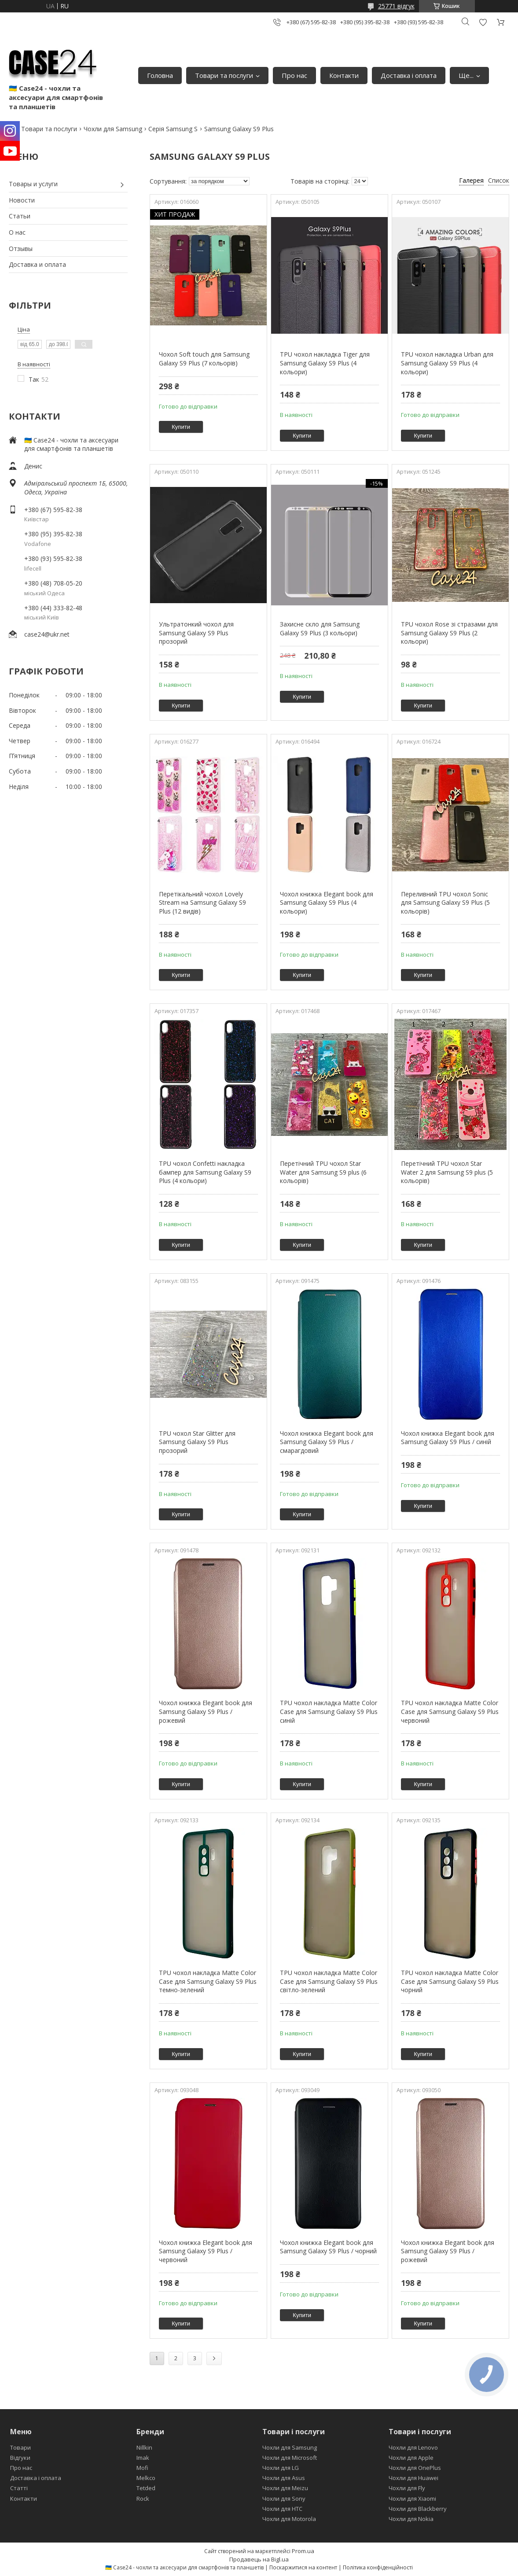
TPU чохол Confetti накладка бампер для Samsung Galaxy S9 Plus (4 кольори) (205, 1172)
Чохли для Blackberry (418, 2509)
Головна (160, 75)
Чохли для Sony (283, 2498)
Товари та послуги (224, 75)
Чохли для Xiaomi (412, 2498)
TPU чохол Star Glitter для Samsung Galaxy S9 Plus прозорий (197, 1442)
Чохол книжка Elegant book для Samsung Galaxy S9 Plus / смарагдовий (326, 1442)
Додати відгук (483, 22)
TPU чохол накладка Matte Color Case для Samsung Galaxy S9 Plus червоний (450, 1711)
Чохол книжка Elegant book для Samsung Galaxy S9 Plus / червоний (205, 2251)
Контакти (344, 75)
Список (498, 180)
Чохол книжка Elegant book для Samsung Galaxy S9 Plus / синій (447, 1437)
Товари (20, 2447)
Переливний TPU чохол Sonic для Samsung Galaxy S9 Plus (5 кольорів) (445, 902)
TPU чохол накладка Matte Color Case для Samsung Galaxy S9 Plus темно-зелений (208, 1981)
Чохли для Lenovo (413, 2447)
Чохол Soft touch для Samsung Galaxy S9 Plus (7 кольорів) (204, 358)
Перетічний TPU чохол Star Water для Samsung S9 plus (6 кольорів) (323, 1172)
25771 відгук (396, 6)
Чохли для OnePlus (415, 2468)
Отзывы (21, 248)
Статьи (19, 216)
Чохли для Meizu (285, 2488)
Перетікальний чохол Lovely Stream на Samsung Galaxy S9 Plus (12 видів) (202, 902)
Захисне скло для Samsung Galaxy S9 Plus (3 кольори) (320, 628)
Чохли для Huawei (413, 2478)
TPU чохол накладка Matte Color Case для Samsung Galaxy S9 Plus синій (329, 1711)
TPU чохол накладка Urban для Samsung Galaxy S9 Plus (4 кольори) (447, 363)
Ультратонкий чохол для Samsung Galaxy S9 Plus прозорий (196, 632)
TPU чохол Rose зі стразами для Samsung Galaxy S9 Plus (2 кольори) (449, 632)
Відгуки (20, 2458)
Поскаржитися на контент (303, 2567)
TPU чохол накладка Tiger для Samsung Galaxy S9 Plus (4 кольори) (325, 363)
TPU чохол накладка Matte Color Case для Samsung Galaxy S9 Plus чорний (450, 1981)
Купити (181, 427)
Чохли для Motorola (289, 2519)
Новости (22, 200)
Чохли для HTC (282, 2509)
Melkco (145, 2478)
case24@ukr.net (47, 634)
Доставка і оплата (409, 75)
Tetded (145, 2488)
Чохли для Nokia (411, 2519)
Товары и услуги (33, 184)
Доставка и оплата (37, 264)
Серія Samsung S (173, 129)
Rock (142, 2498)
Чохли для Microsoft (289, 2458)
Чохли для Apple (411, 2458)
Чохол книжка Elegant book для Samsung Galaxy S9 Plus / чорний (328, 2246)
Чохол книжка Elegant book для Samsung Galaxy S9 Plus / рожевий (205, 1711)
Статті (19, 2488)
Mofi (142, 2468)
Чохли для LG (280, 2468)
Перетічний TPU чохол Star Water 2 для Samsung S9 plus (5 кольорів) (447, 1172)
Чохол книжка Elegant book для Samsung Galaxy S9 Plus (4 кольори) (326, 902)
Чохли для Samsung (113, 129)
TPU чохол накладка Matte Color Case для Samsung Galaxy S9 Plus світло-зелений (329, 1981)
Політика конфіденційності (378, 2567)
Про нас (294, 75)
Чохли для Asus (283, 2478)
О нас (17, 232)
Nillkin (144, 2447)
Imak (142, 2458)
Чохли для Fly (407, 2488)
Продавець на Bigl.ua (259, 2559)
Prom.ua (303, 2551)
